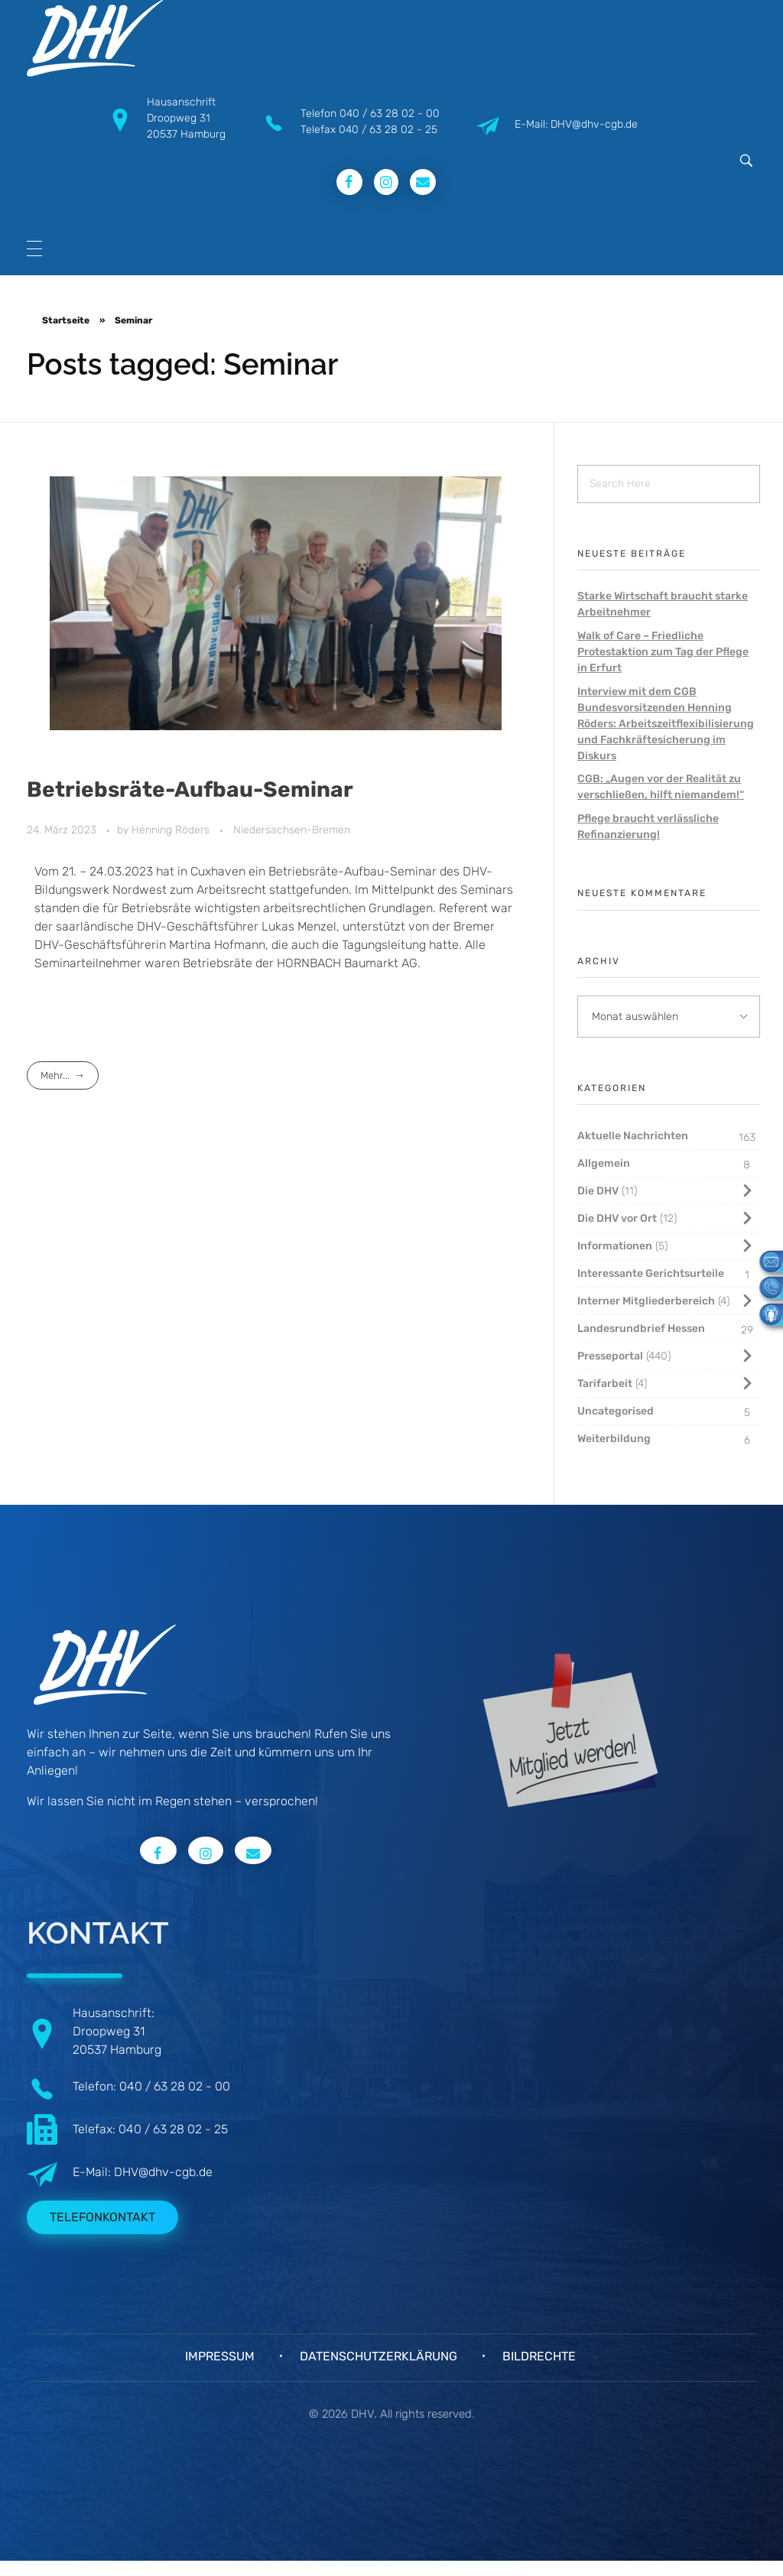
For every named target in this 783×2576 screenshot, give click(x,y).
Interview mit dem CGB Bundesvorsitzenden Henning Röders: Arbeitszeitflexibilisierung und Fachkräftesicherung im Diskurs (665, 723)
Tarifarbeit (604, 1383)
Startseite (65, 320)
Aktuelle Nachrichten (632, 1135)
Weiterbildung (614, 1438)
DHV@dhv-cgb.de (163, 2172)
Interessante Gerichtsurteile (650, 1273)
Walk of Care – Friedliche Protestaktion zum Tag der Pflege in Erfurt (663, 651)
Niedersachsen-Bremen (291, 829)
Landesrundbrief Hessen (641, 1328)
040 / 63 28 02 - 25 (388, 129)
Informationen (614, 1245)
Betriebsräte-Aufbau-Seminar (190, 789)
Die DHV (598, 1190)
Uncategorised (615, 1411)
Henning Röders (172, 829)
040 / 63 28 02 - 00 (390, 113)
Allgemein (603, 1163)
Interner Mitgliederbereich (646, 1300)
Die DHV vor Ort (617, 1218)
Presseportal (610, 1356)
